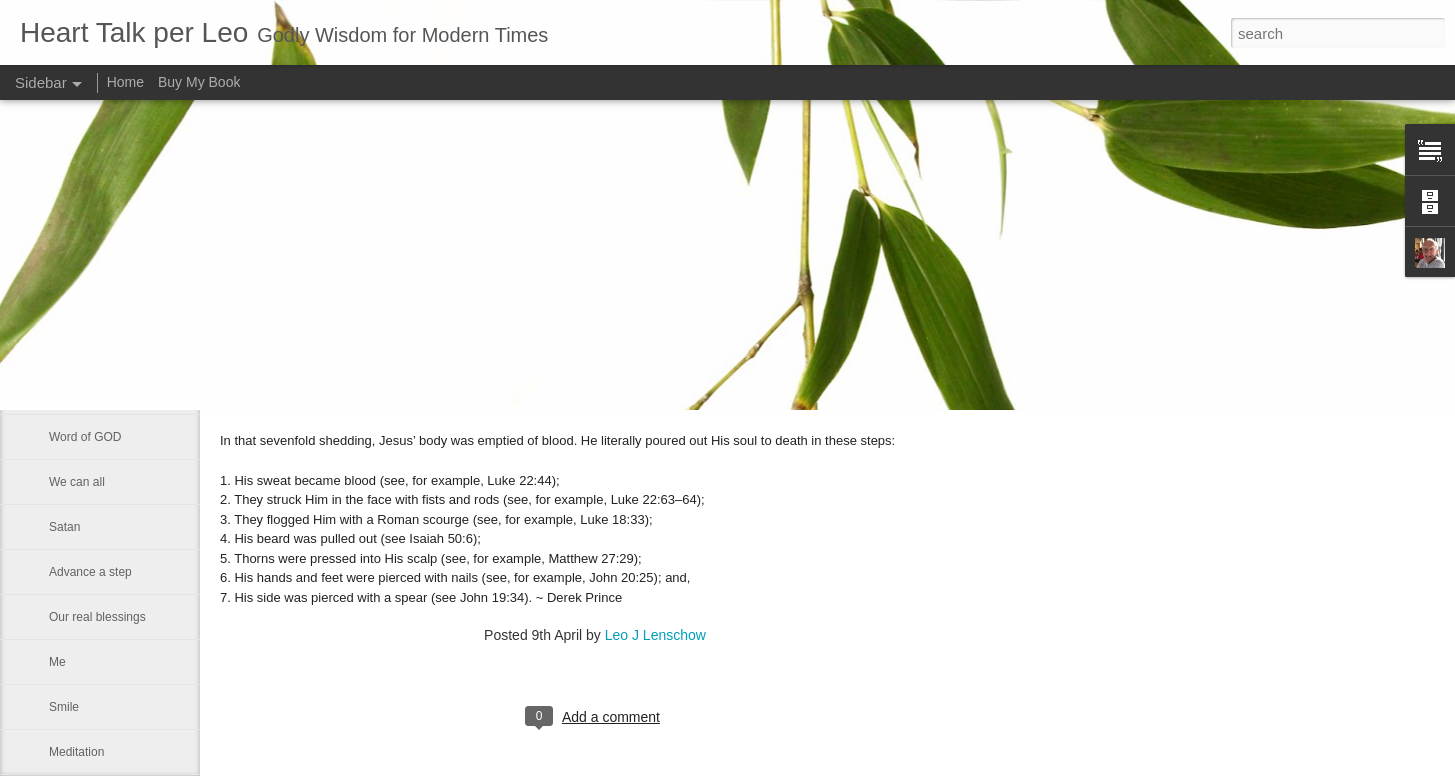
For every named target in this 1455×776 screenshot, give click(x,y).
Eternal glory (82, 347)
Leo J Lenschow (655, 635)
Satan (64, 527)
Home (125, 82)
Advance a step (90, 572)
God (60, 302)
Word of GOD (85, 437)
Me (57, 662)
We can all (77, 482)
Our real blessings (97, 617)
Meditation (76, 752)
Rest (61, 392)
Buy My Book (199, 82)
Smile (64, 707)
